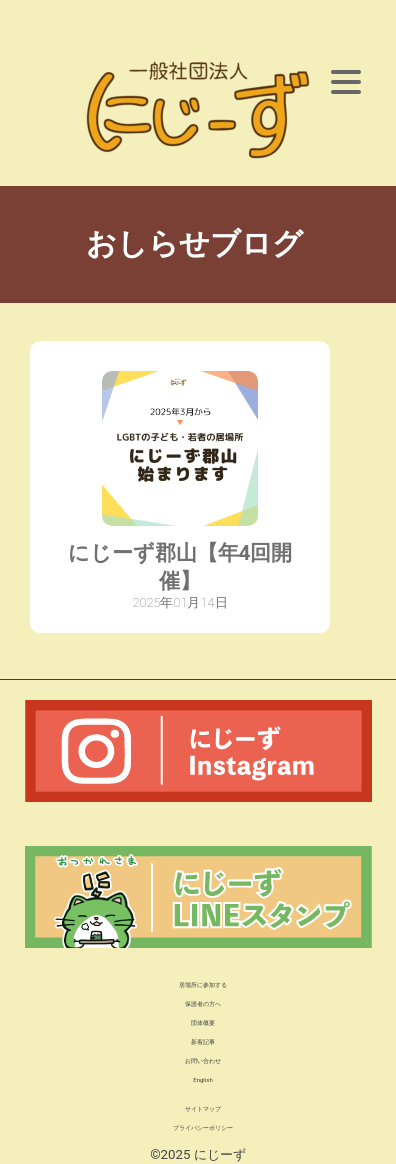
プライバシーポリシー (203, 1127)
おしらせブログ (198, 243)
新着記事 (203, 1041)
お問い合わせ (203, 1060)
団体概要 (203, 1022)
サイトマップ (203, 1108)
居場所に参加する (203, 984)
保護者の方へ (203, 1003)
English (202, 1079)
